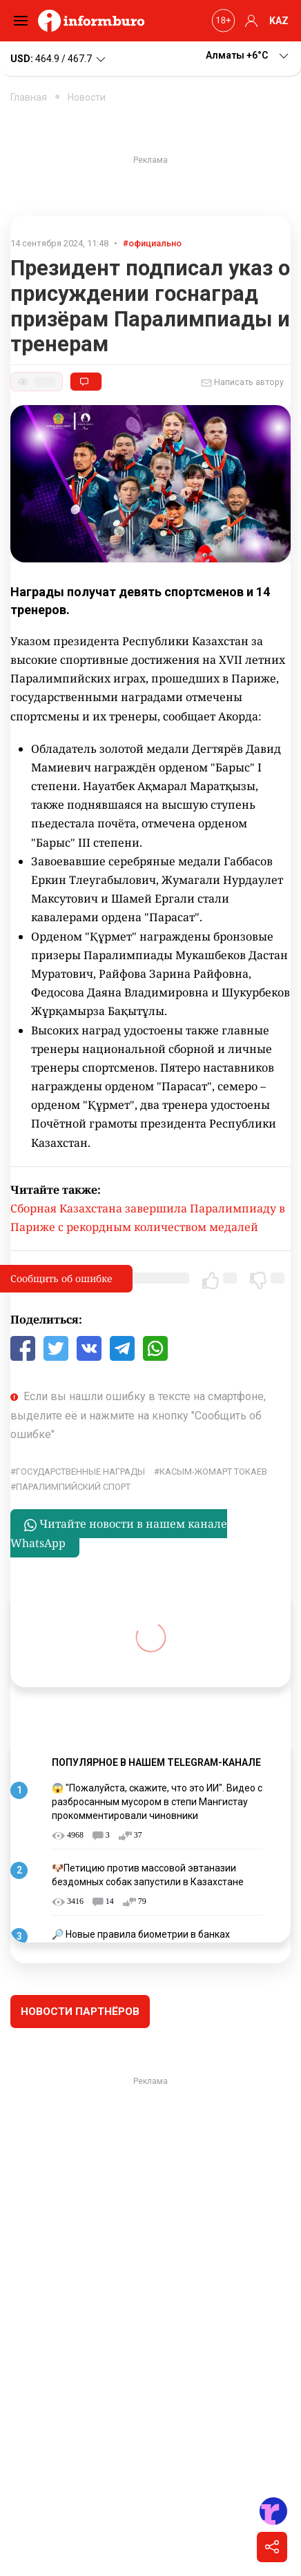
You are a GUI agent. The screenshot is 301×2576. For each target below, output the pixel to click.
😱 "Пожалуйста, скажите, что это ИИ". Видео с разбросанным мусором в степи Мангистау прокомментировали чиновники (157, 1801)
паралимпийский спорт (73, 1487)
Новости (87, 97)
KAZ (279, 20)
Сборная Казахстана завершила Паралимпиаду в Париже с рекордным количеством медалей (147, 1218)
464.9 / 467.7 (59, 59)
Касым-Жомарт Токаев (213, 1471)
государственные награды (80, 1471)
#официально (152, 243)
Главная (28, 97)
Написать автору (242, 383)
